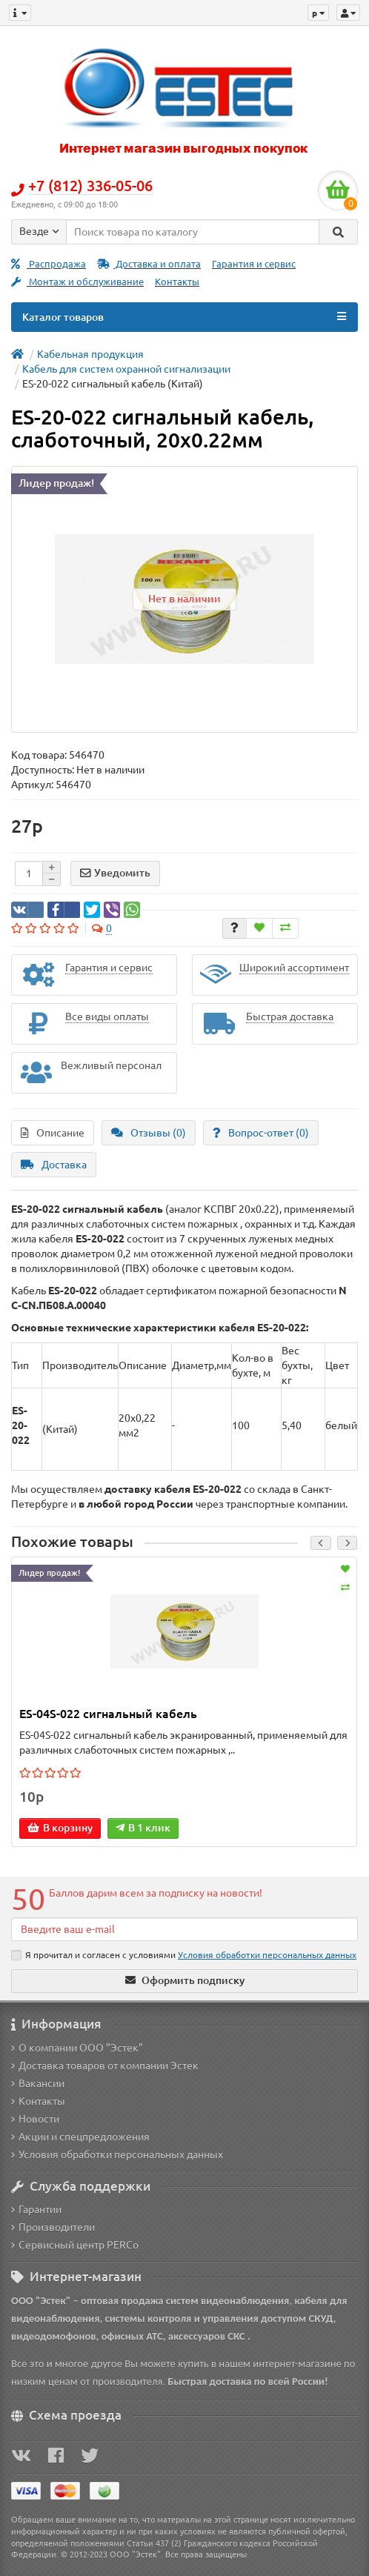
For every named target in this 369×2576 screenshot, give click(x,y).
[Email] (184, 1929)
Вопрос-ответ (261, 1133)
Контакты (177, 281)
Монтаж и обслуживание (77, 281)
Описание (52, 1133)
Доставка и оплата (149, 264)
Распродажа (48, 264)
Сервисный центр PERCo (75, 2245)
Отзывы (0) (148, 1133)
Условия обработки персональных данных (117, 2154)
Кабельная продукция (90, 354)
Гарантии (36, 2209)
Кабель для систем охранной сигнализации (126, 369)
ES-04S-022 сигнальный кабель (108, 1713)
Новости (35, 2119)
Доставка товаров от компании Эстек (105, 2065)
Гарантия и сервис (254, 264)
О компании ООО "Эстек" (77, 2048)
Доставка (54, 1165)
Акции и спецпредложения (80, 2137)
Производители (53, 2227)
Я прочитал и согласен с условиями (183, 1955)
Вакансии (37, 2083)
